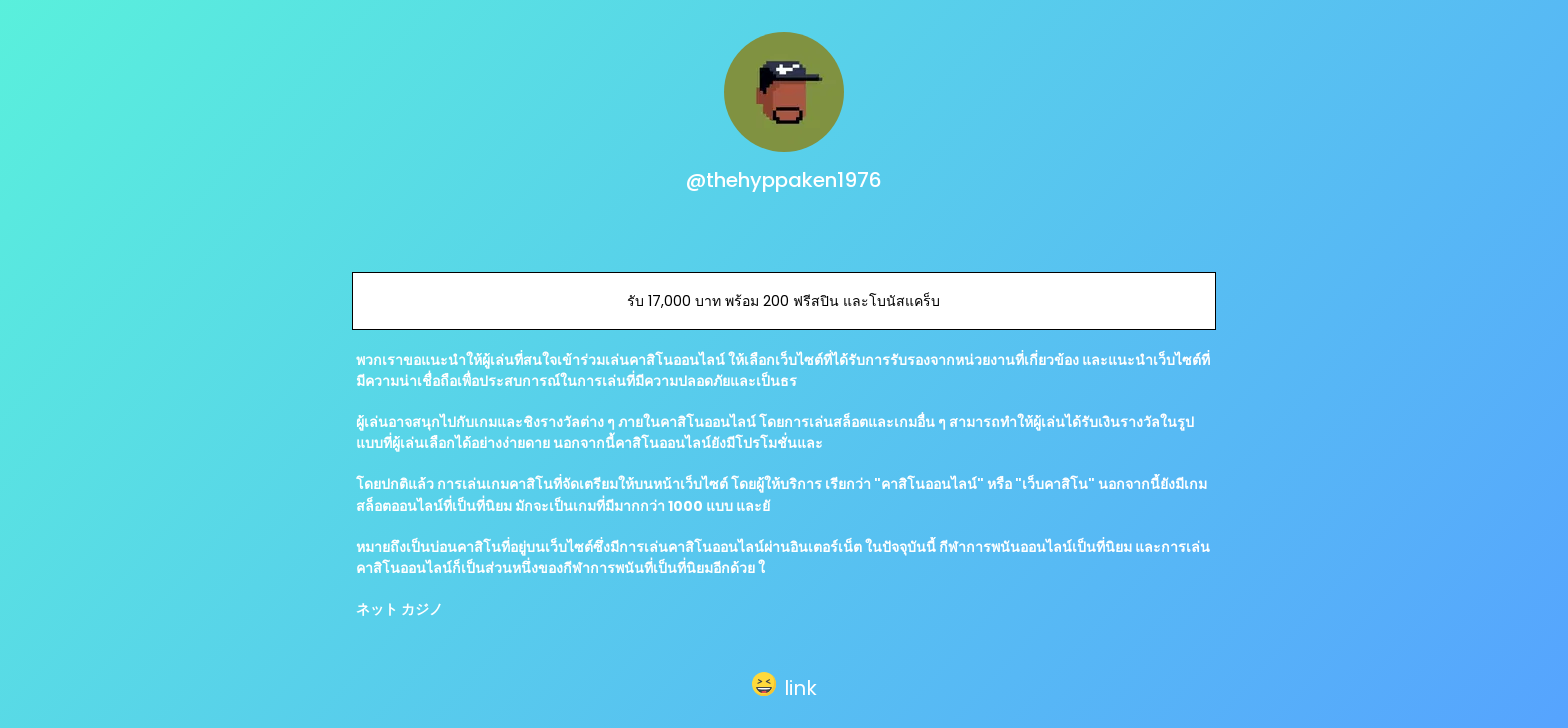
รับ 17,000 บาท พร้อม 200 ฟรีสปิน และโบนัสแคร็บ (783, 301)
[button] (784, 684)
